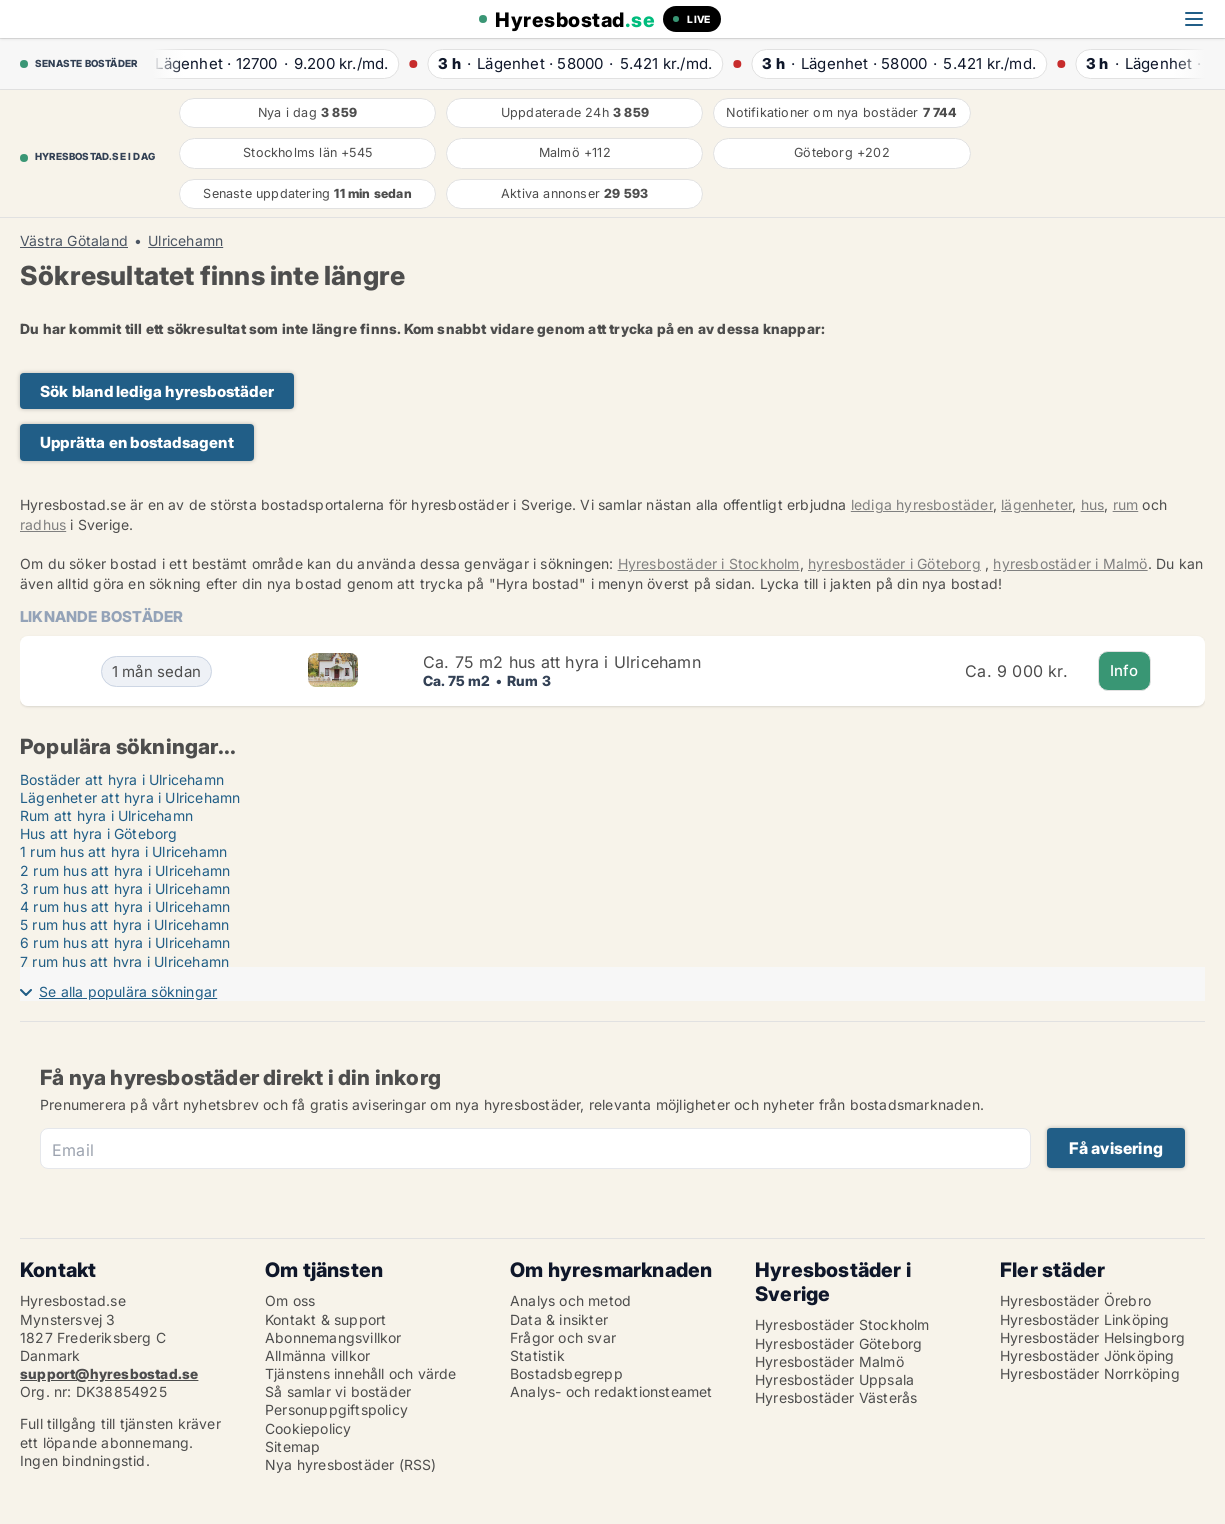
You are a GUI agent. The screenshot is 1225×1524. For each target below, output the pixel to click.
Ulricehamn (185, 241)
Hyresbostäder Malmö (829, 1361)
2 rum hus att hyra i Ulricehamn (125, 870)
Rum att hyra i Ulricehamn (106, 815)
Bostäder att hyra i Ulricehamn (122, 779)
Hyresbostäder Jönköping (1087, 1355)
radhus (43, 524)
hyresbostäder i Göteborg (894, 563)
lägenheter (1036, 504)
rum (1126, 504)
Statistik (537, 1355)
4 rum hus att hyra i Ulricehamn (125, 906)
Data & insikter (559, 1319)
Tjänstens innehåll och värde (361, 1373)
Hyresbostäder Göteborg (838, 1343)
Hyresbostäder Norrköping (1090, 1373)
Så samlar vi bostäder (338, 1391)
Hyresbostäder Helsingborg (1092, 1337)
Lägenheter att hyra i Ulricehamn (130, 797)
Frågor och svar (563, 1337)
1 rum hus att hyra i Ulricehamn (123, 851)
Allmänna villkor (317, 1355)
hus (1093, 504)
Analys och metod (570, 1300)
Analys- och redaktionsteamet (611, 1391)
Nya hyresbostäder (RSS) (351, 1464)
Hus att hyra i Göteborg (99, 833)
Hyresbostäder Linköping (1085, 1319)
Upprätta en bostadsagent (137, 442)
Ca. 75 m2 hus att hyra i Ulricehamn (562, 662)
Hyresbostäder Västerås (836, 1397)
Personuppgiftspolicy (336, 1409)
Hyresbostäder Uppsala (834, 1379)
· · (269, 63)
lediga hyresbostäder (922, 504)
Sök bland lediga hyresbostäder (157, 391)
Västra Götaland (74, 241)
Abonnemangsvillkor (333, 1337)
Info (1124, 670)
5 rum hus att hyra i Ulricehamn (124, 924)
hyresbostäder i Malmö (1070, 563)
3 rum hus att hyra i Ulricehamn (125, 888)
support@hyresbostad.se (109, 1373)
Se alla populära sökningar (128, 991)
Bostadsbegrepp (566, 1373)
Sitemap (292, 1446)
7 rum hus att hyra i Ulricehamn (124, 961)
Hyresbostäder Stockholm (842, 1324)
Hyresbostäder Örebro (1075, 1300)
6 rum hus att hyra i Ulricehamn (125, 942)
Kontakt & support (325, 1319)
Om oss (290, 1300)
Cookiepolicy (308, 1428)
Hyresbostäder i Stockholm (709, 563)
